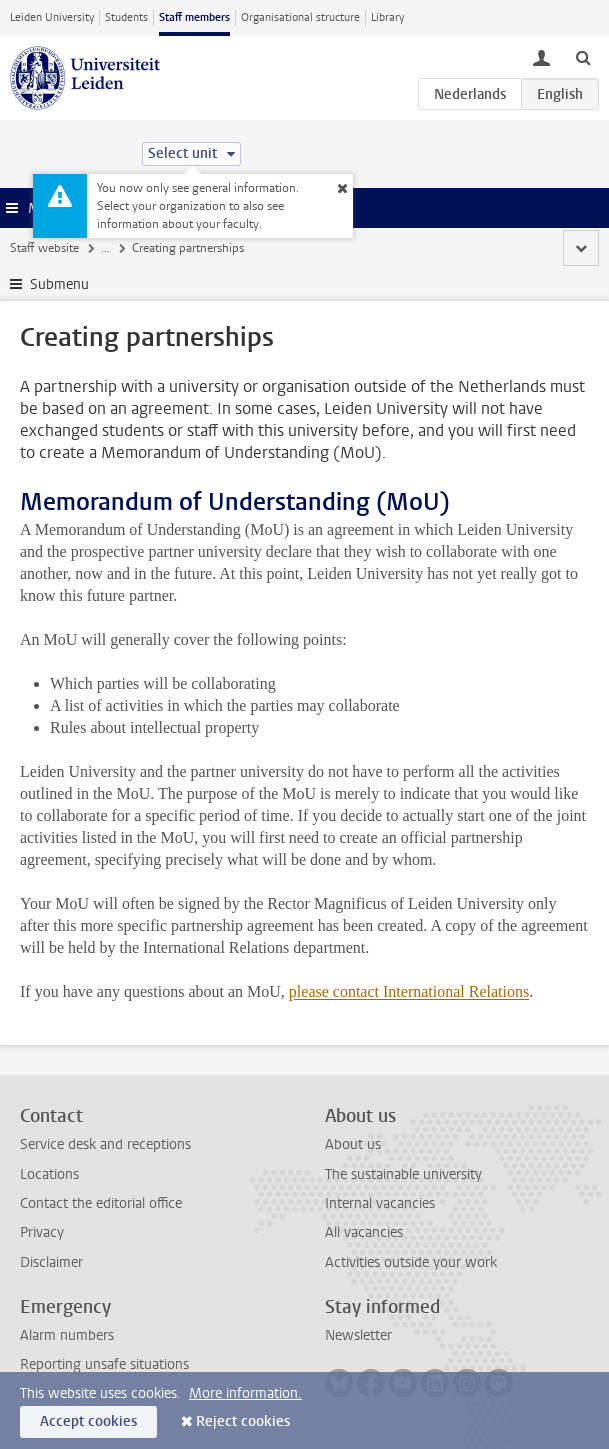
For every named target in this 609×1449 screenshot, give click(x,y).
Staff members (194, 17)
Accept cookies (88, 1421)
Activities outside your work (411, 1262)
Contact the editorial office (101, 1203)
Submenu (59, 284)
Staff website (44, 248)
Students (126, 17)
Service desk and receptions (105, 1144)
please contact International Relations (409, 991)
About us (353, 1144)
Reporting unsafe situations (104, 1364)
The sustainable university (403, 1174)
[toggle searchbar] (583, 57)
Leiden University (52, 17)
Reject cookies (243, 1421)
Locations (49, 1174)
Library (387, 17)
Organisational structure (300, 17)
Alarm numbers (67, 1335)
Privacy (42, 1232)
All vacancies (364, 1232)
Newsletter (358, 1335)
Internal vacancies (380, 1203)
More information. (245, 1393)
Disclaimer (51, 1262)
